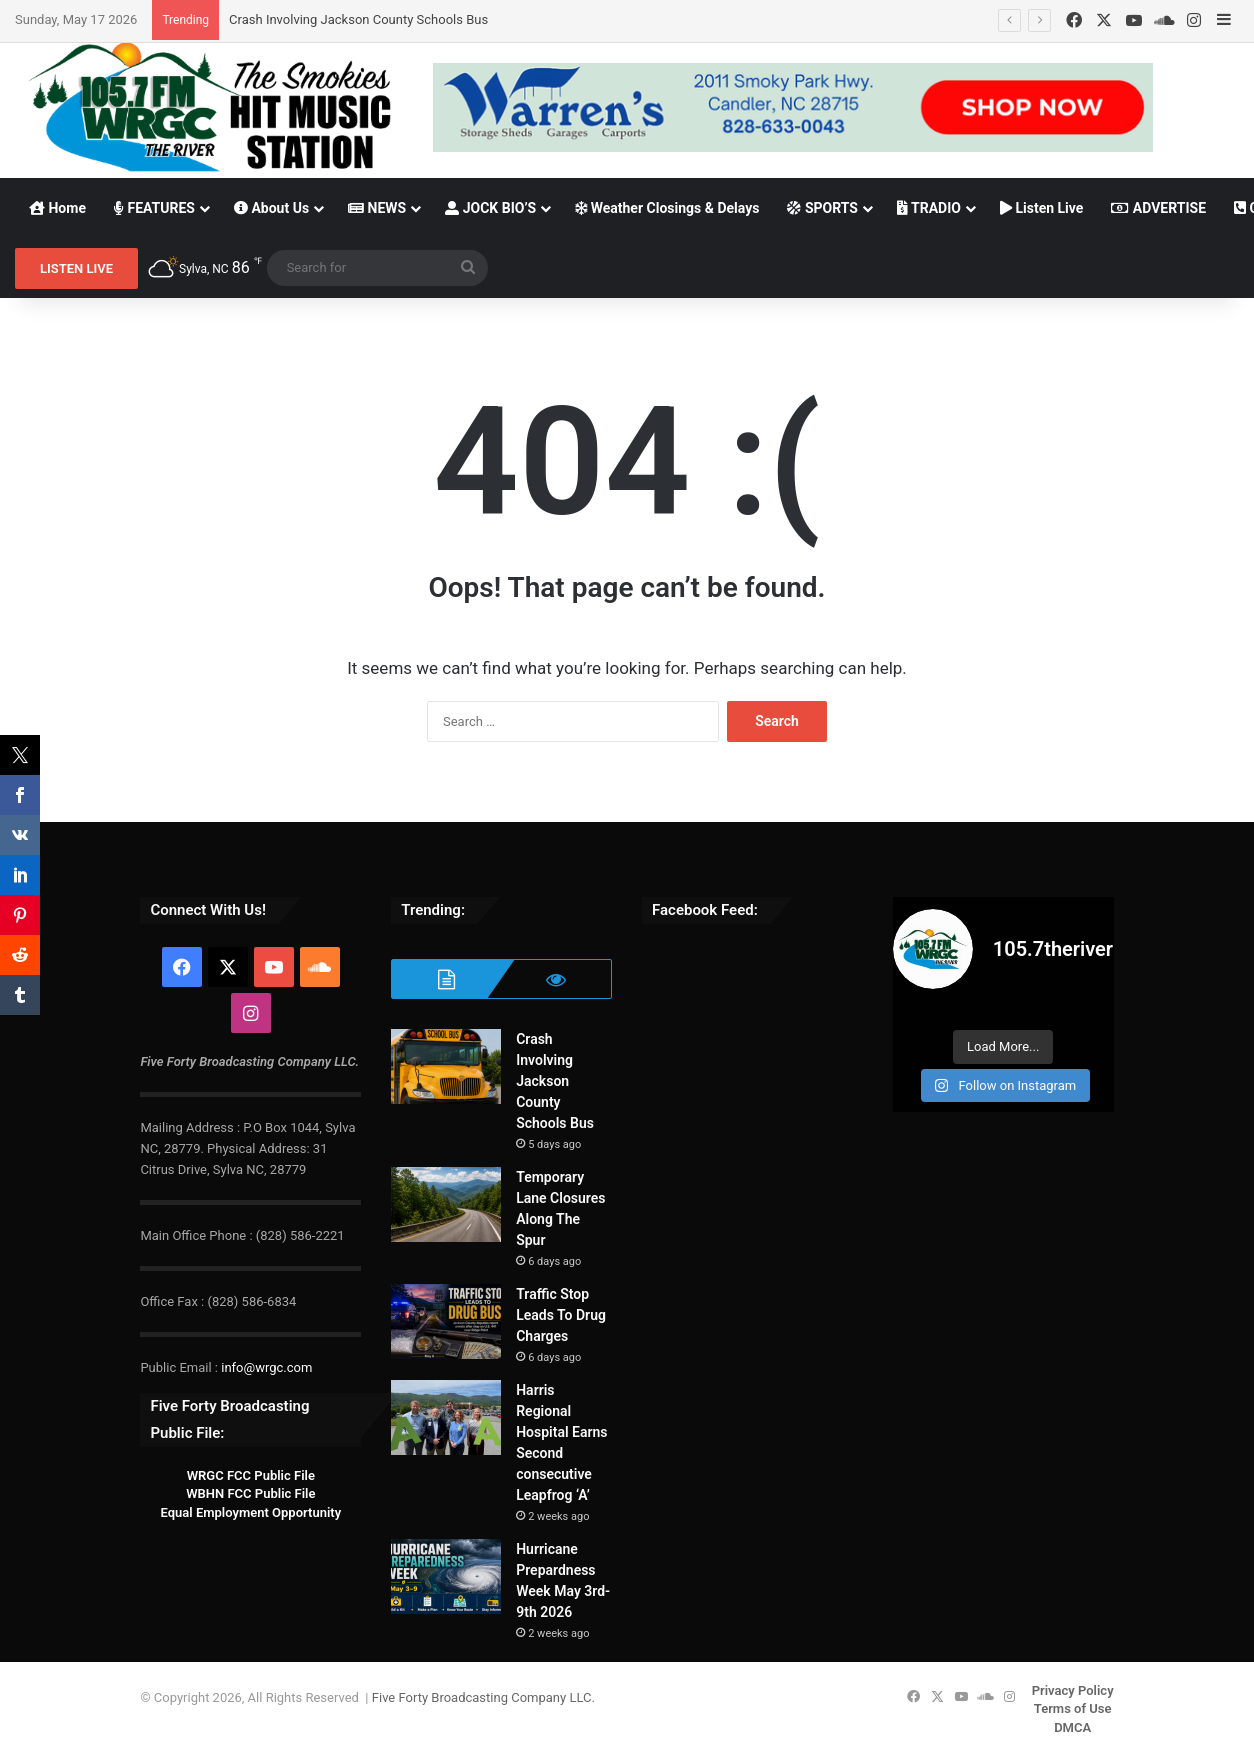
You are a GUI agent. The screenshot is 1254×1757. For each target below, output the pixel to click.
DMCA (1072, 1727)
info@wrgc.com (266, 1367)
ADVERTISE (1158, 208)
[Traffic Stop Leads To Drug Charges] (446, 1321)
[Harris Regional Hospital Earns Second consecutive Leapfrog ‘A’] (446, 1417)
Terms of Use (1073, 1708)
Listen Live (1041, 208)
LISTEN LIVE (76, 268)
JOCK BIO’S (490, 208)
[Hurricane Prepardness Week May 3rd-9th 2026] (446, 1576)
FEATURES (154, 208)
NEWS (377, 208)
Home (57, 208)
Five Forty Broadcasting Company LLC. (483, 1697)
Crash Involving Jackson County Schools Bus (358, 19)
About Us (271, 208)
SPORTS (822, 208)
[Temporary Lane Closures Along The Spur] (446, 1204)
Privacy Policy (1073, 1690)
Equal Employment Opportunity (251, 1512)
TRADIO (929, 208)
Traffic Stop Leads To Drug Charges (561, 1315)
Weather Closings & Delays (667, 208)
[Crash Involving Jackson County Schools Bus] (446, 1066)
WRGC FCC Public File (251, 1475)
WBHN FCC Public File (250, 1493)
